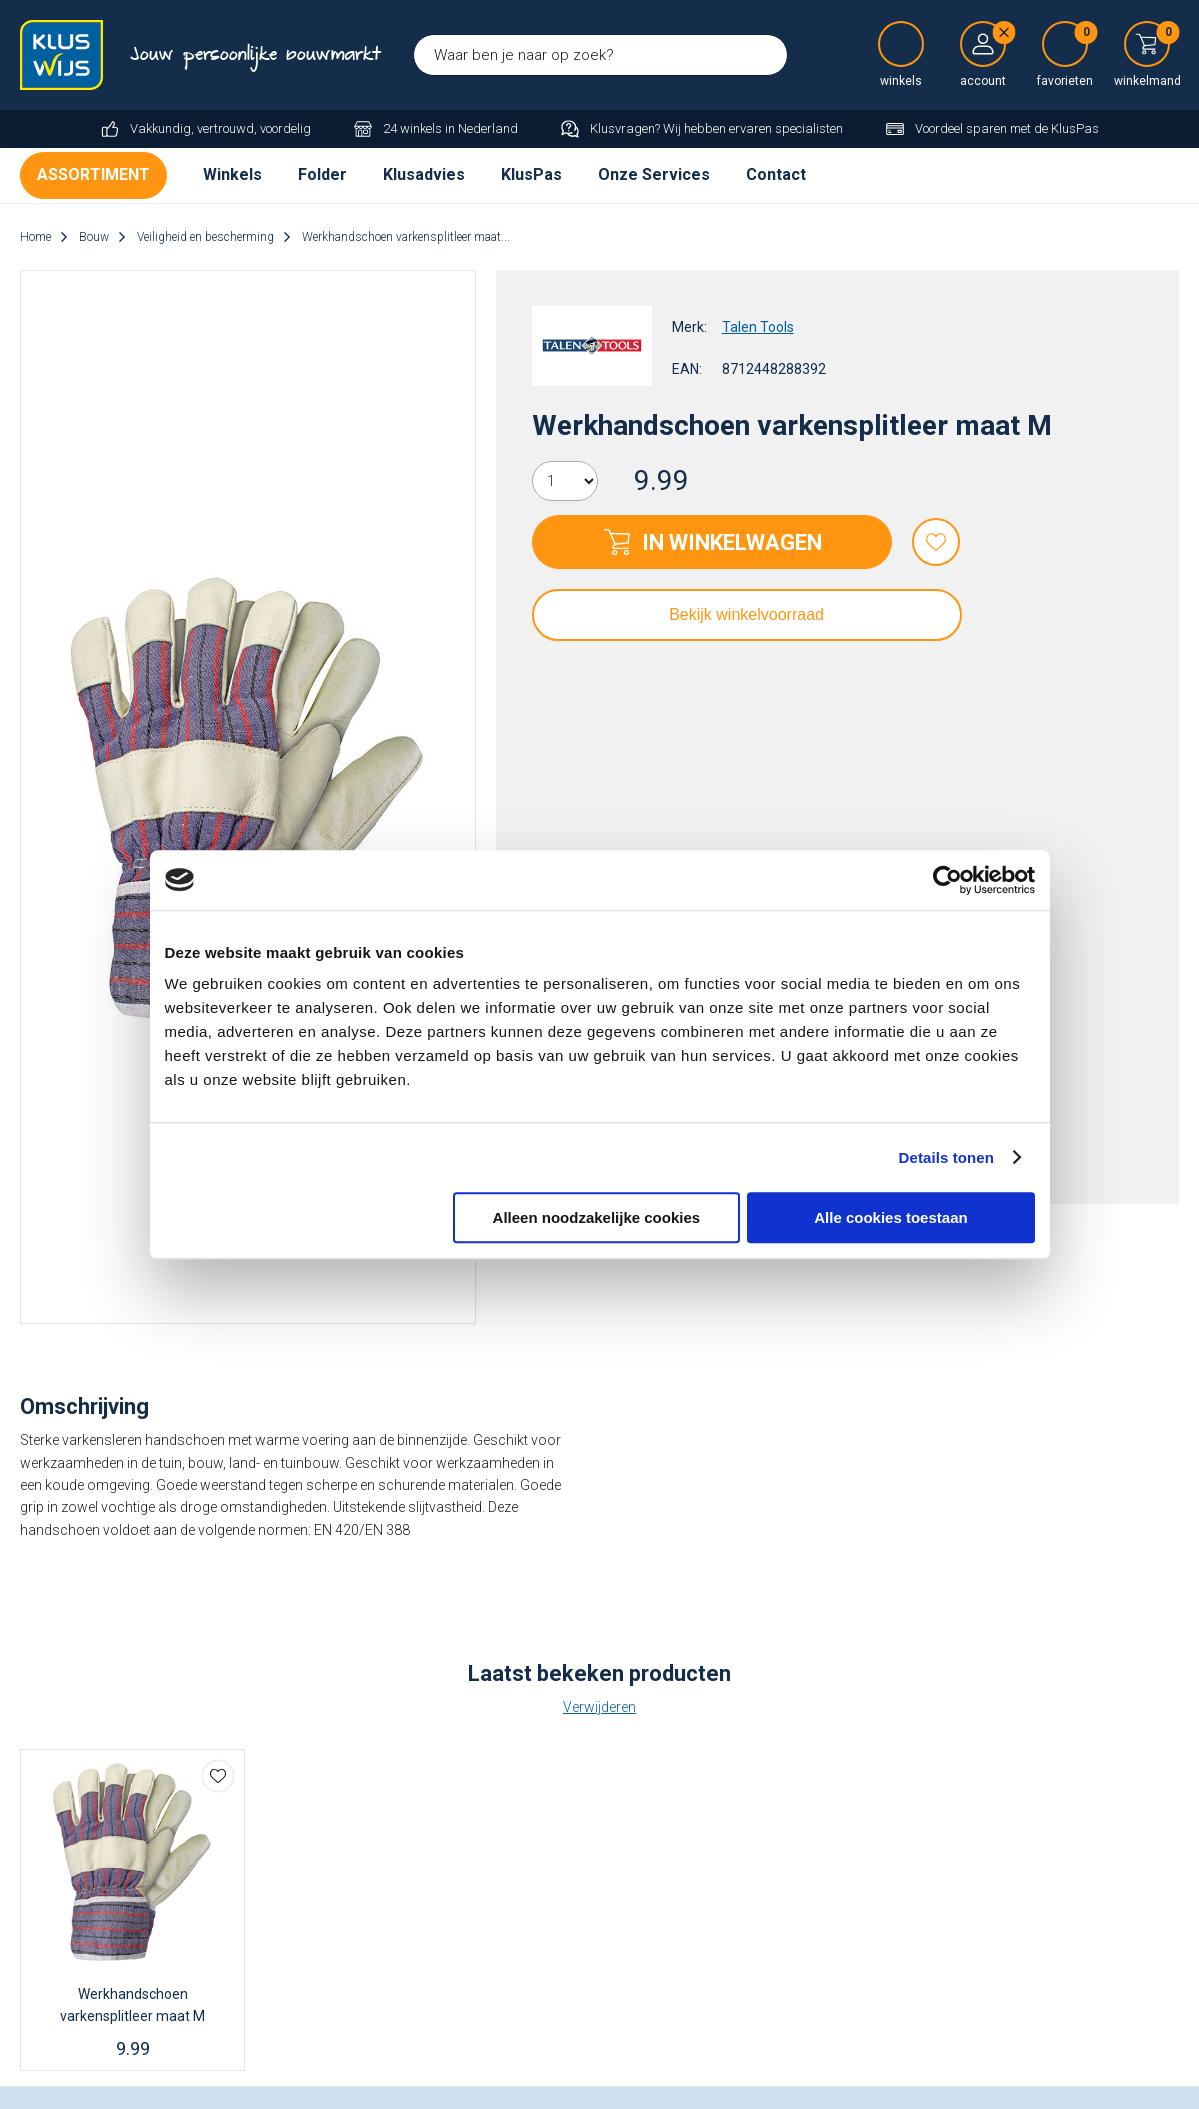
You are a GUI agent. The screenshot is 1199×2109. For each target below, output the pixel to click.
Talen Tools (758, 327)
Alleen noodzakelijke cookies (597, 1217)
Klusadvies (424, 174)
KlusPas (531, 174)
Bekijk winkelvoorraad (746, 614)
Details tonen (946, 1157)
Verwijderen (599, 1707)
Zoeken (767, 55)
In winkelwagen (732, 542)
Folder (322, 174)
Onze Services (654, 174)
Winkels (232, 174)
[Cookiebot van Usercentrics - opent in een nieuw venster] (947, 880)
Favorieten (936, 542)
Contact (776, 174)
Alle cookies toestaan (890, 1217)
